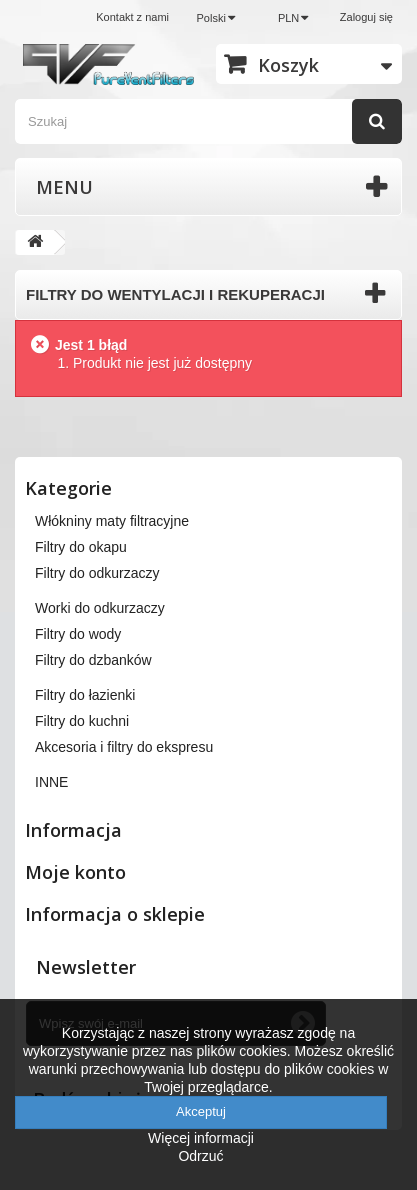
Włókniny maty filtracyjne (112, 521)
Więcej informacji (201, 1138)
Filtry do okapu (81, 547)
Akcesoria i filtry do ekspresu (124, 747)
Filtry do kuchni (82, 721)
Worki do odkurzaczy (100, 608)
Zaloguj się (366, 17)
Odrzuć (200, 1156)
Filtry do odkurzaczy (97, 573)
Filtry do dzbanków (93, 660)
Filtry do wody (78, 634)
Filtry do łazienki (85, 695)
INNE (51, 782)
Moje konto (75, 872)
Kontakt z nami (132, 17)
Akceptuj (201, 1111)
